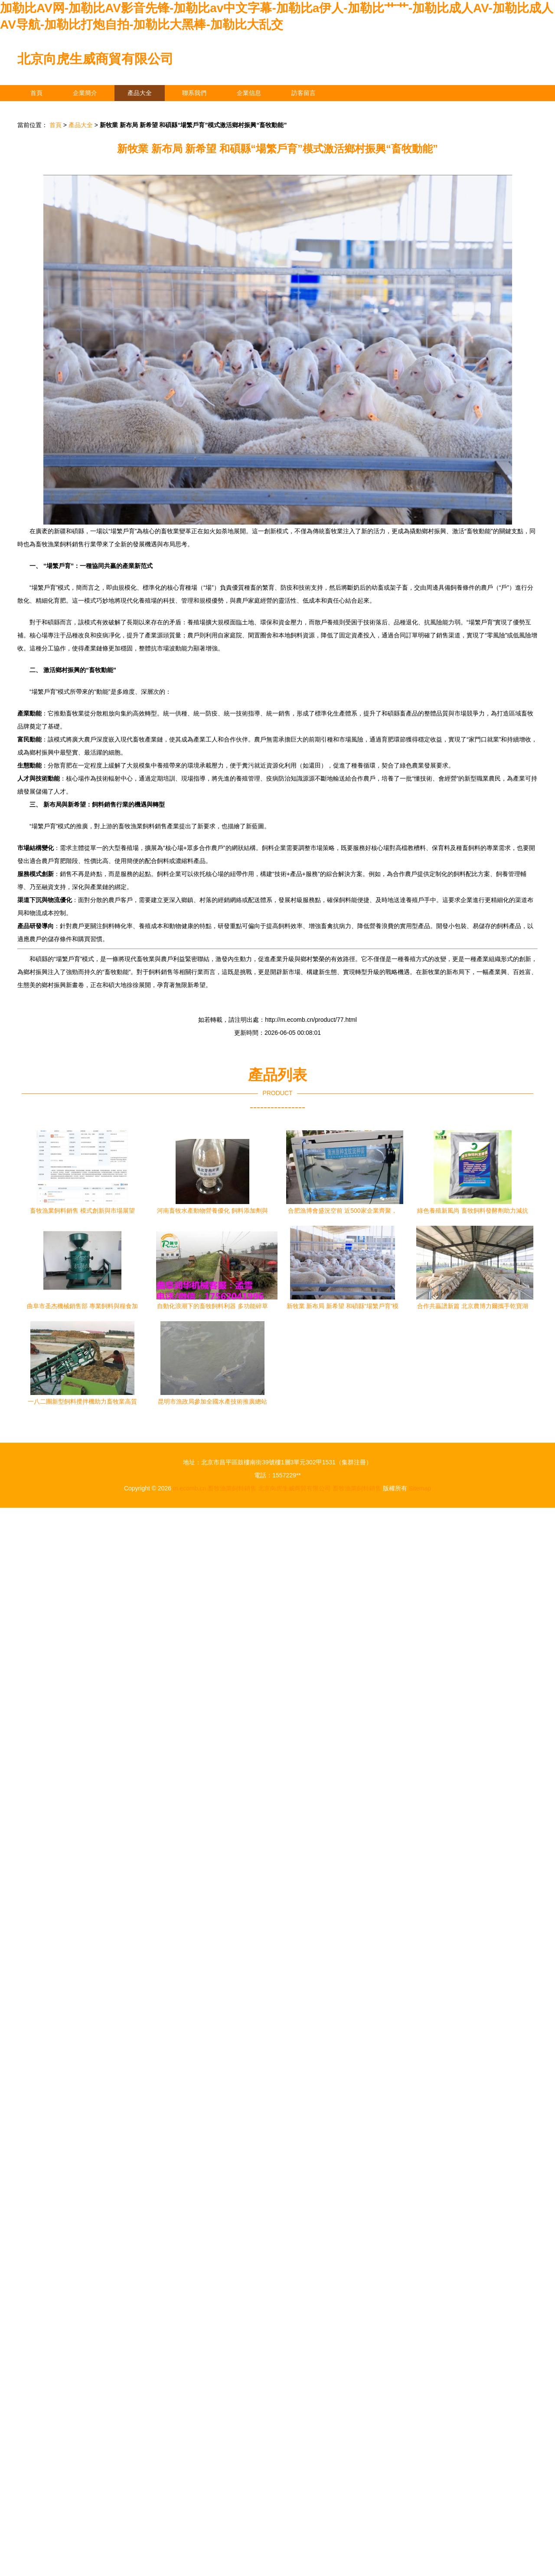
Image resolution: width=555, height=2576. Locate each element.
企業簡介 (85, 92)
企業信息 (249, 92)
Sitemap (420, 1488)
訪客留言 (303, 92)
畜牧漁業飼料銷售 (232, 1488)
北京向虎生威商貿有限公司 (95, 59)
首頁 (36, 92)
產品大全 (139, 92)
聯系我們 (194, 92)
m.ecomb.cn (189, 1488)
